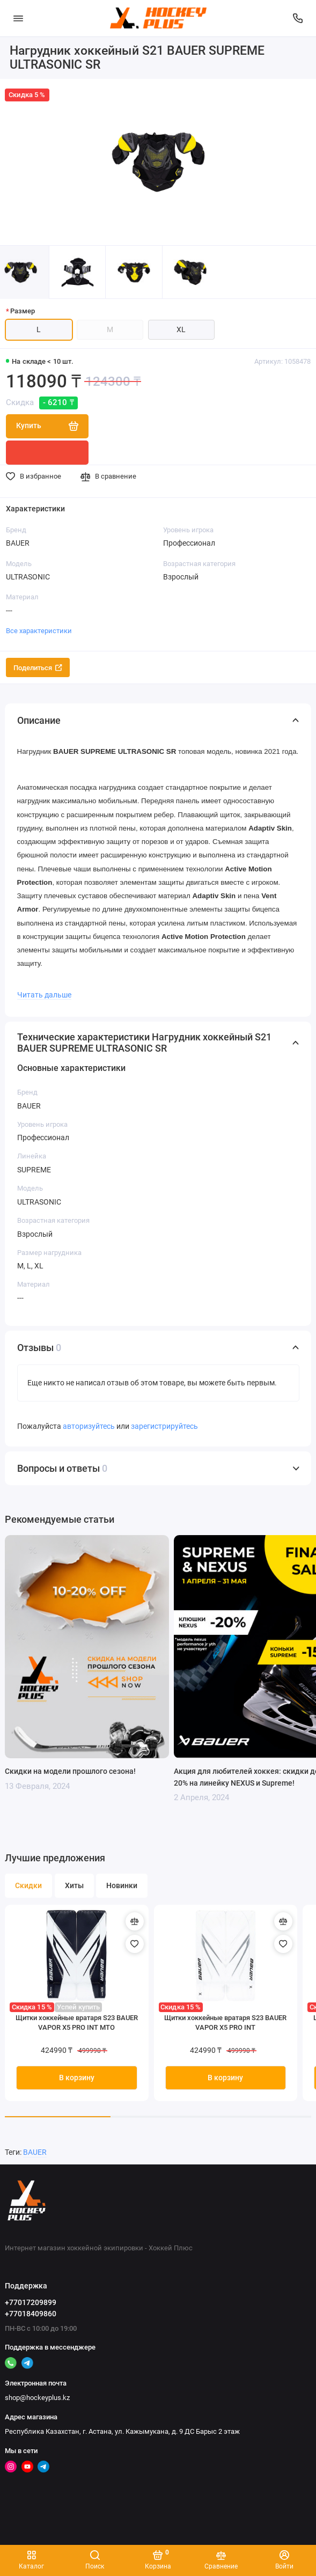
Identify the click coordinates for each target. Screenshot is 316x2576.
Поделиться (37, 668)
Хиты (74, 1885)
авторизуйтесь (89, 1426)
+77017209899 (30, 2302)
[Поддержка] (298, 18)
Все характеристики (39, 631)
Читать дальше (44, 994)
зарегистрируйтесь (164, 1426)
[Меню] (18, 18)
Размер (22, 311)
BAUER (35, 2152)
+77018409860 (30, 2313)
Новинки (121, 1885)
